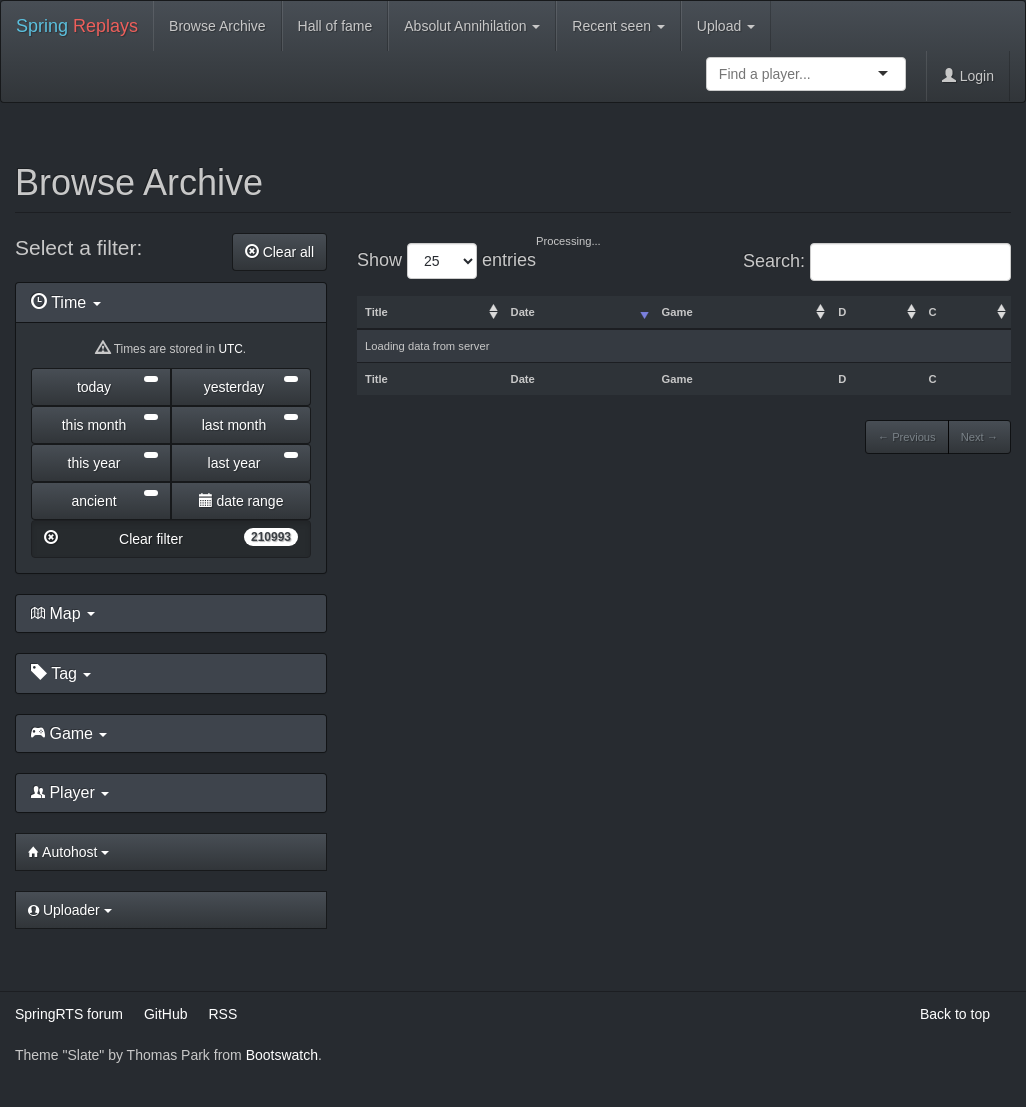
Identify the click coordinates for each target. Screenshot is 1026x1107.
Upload (726, 26)
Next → (979, 437)
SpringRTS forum (69, 1014)
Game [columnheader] (677, 312)
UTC (230, 349)
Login (968, 76)
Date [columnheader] (523, 312)
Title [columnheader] (376, 312)
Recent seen (618, 26)
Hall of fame (335, 26)
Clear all (279, 252)
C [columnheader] (933, 312)
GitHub (166, 1014)
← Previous (907, 437)
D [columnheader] (842, 312)
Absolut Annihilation (472, 26)
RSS (222, 1014)
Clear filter (171, 537)
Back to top (955, 1014)
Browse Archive (217, 26)
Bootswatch (282, 1055)
